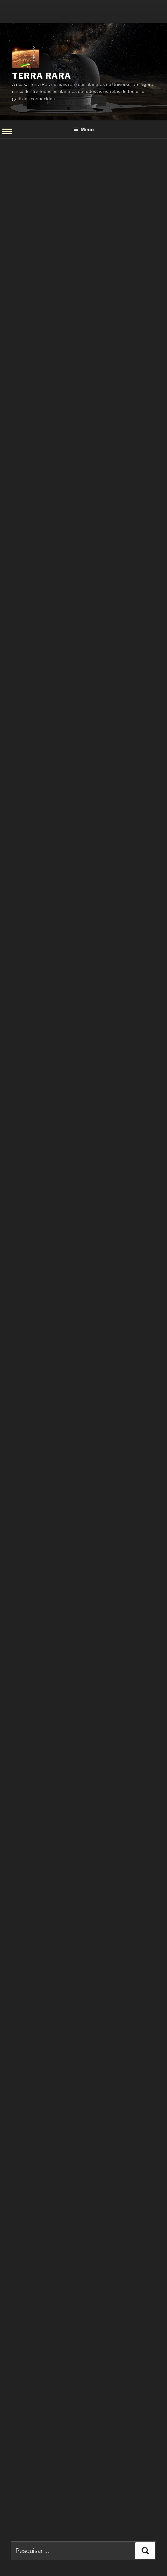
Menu (83, 129)
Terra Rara (41, 76)
